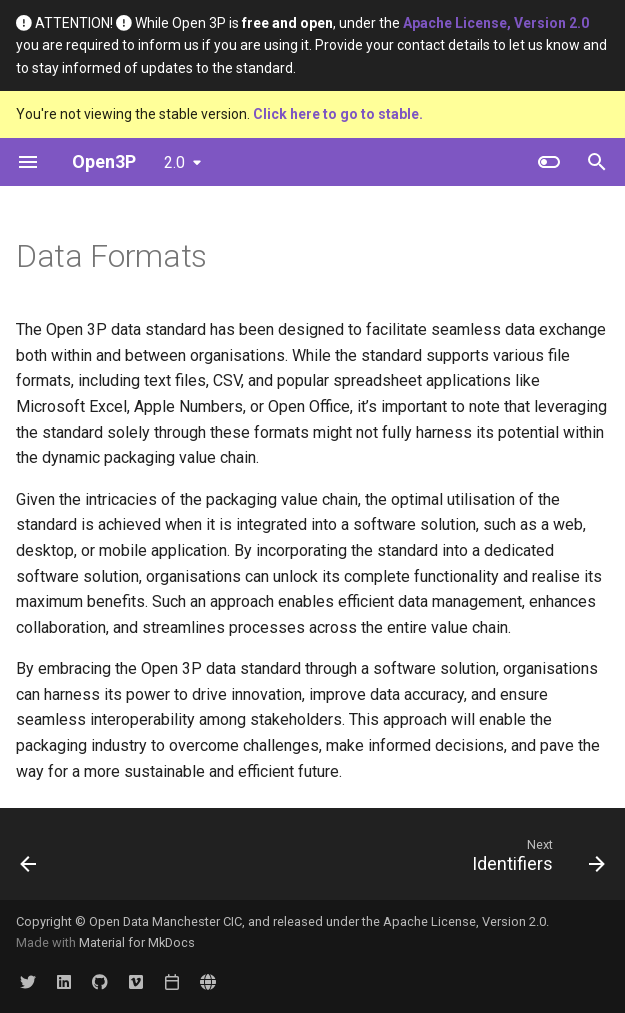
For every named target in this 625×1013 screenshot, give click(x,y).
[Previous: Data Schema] (30, 860)
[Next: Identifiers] (534, 860)
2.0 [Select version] (174, 162)
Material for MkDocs (137, 942)
